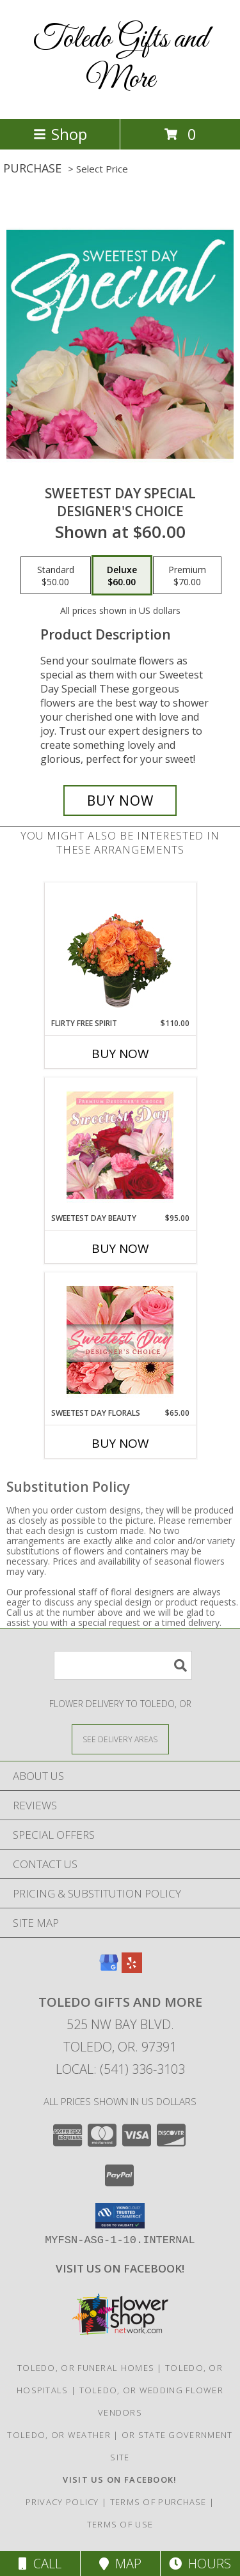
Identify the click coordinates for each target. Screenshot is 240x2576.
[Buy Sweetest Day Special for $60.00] (120, 800)
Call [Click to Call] (40, 2563)
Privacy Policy (62, 2502)
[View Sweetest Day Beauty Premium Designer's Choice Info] (120, 1144)
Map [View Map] (120, 2563)
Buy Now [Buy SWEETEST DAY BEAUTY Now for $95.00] (120, 1248)
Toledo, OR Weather (58, 2435)
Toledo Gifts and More (120, 59)
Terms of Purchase (158, 2502)
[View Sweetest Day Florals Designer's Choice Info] (120, 1340)
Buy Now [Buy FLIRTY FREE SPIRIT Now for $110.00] (120, 1053)
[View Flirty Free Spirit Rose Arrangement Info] (120, 950)
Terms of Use (120, 2524)
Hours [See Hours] (200, 2563)
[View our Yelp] (132, 1968)
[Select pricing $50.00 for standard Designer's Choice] (55, 575)
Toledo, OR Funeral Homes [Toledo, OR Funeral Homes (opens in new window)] (85, 2367)
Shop (60, 133)
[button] (120, 2215)
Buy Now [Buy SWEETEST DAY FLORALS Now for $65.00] (120, 1443)
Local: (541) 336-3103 (120, 2069)
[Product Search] (123, 1665)
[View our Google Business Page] (109, 1968)
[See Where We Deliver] (120, 1739)
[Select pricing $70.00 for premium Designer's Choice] (187, 575)
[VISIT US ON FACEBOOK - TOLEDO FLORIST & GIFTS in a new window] (120, 2268)
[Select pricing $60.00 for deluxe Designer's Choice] (121, 575)
